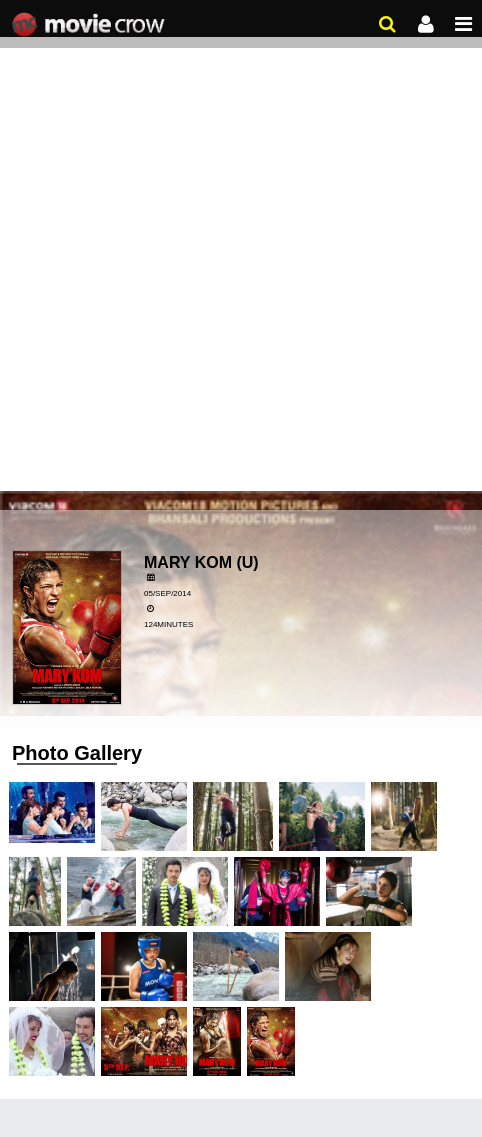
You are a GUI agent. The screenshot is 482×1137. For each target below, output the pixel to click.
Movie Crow (90, 25)
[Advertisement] (241, 251)
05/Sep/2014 (167, 593)
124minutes (168, 624)
